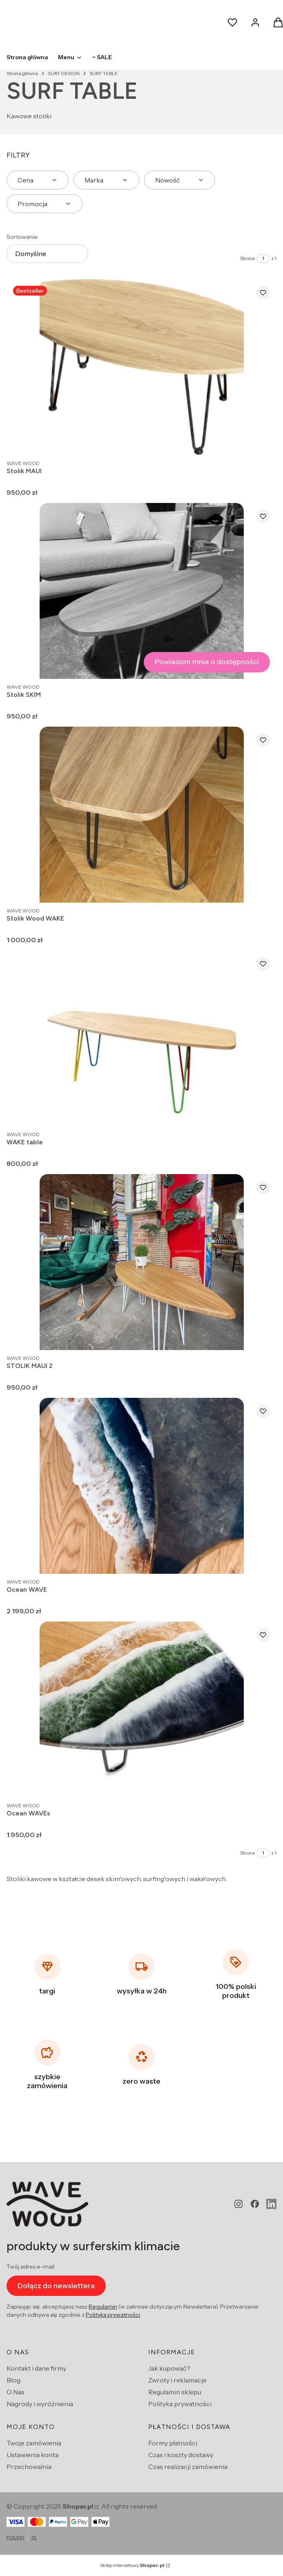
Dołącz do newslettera (56, 2285)
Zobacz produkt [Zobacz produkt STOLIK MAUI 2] (262, 1335)
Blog (13, 2380)
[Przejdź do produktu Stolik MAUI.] (142, 367)
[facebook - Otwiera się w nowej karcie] (255, 2204)
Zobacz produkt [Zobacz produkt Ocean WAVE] (262, 1559)
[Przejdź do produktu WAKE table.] (142, 1038)
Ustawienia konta (32, 2455)
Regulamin (103, 2306)
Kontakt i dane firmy (36, 2368)
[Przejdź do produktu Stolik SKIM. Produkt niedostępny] (142, 591)
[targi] (47, 1974)
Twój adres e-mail (30, 2266)
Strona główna (22, 73)
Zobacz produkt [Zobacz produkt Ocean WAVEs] (262, 1783)
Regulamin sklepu (174, 2392)
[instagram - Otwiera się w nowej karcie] (238, 2204)
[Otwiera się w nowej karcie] (271, 2204)
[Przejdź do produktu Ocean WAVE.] (142, 1486)
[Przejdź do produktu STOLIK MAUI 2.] (142, 1262)
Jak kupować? (169, 2368)
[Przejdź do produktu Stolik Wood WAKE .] (142, 815)
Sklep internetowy (132, 2565)
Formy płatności (172, 2443)
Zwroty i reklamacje (177, 2380)
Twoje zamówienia (34, 2443)
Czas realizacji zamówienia (187, 2467)
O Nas (16, 2392)
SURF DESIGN (64, 73)
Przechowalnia (29, 2467)
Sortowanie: (23, 236)
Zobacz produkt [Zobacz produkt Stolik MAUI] (262, 440)
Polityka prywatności (180, 2404)
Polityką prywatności (113, 2314)
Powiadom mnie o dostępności (207, 661)
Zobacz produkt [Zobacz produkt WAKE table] (262, 1111)
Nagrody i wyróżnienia (40, 2404)
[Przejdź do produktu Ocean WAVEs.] (142, 1709)
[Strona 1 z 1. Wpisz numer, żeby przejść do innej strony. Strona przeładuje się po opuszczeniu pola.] (263, 258)
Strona (247, 258)
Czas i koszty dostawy (180, 2455)
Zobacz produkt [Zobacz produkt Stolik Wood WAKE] (262, 888)
